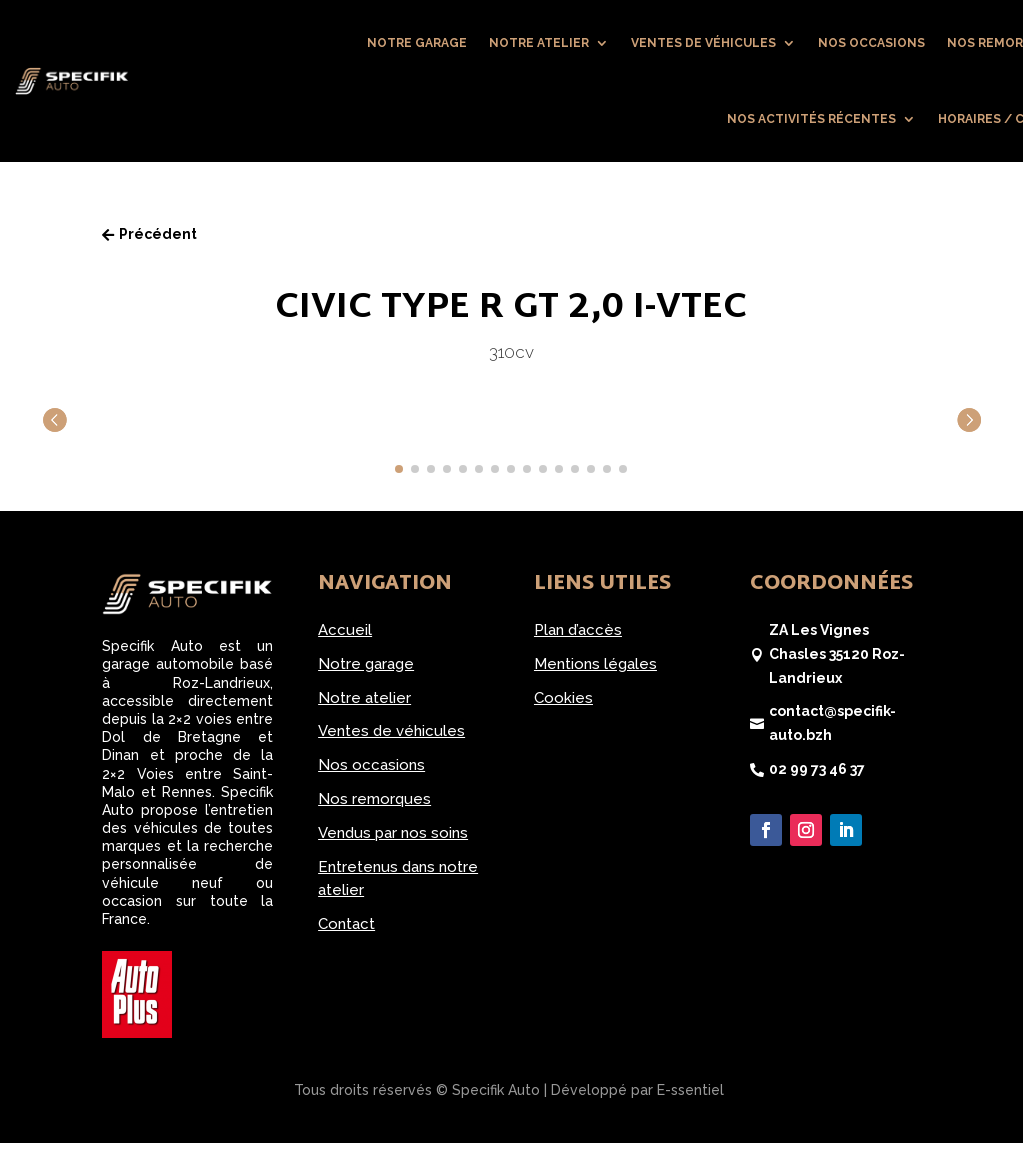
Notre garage (417, 43)
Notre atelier (539, 43)
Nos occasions (871, 43)
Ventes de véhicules (703, 43)
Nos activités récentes (811, 119)
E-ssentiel (690, 1090)
